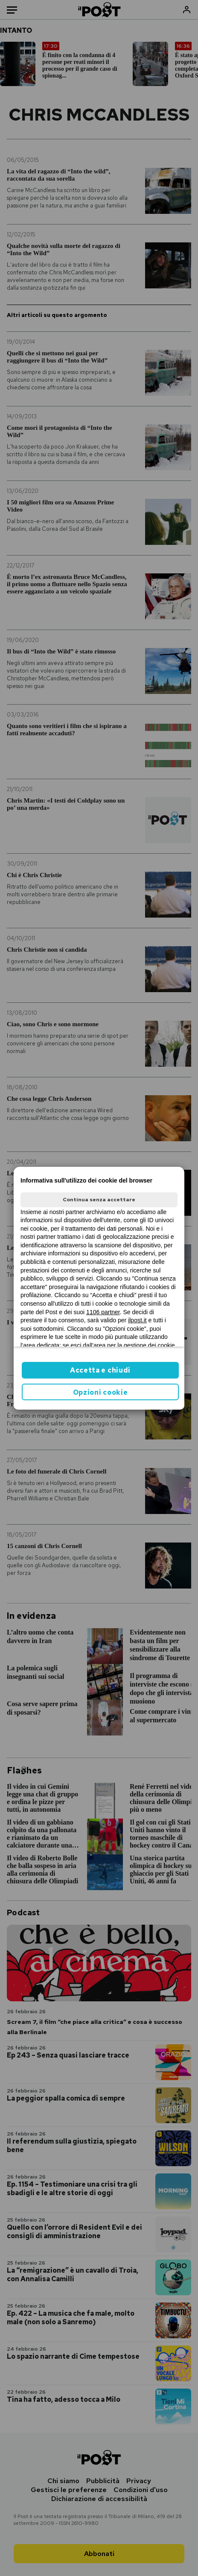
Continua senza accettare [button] (99, 1199)
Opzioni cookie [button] (100, 1392)
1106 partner (103, 1312)
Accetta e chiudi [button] (100, 1370)
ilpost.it (137, 1320)
